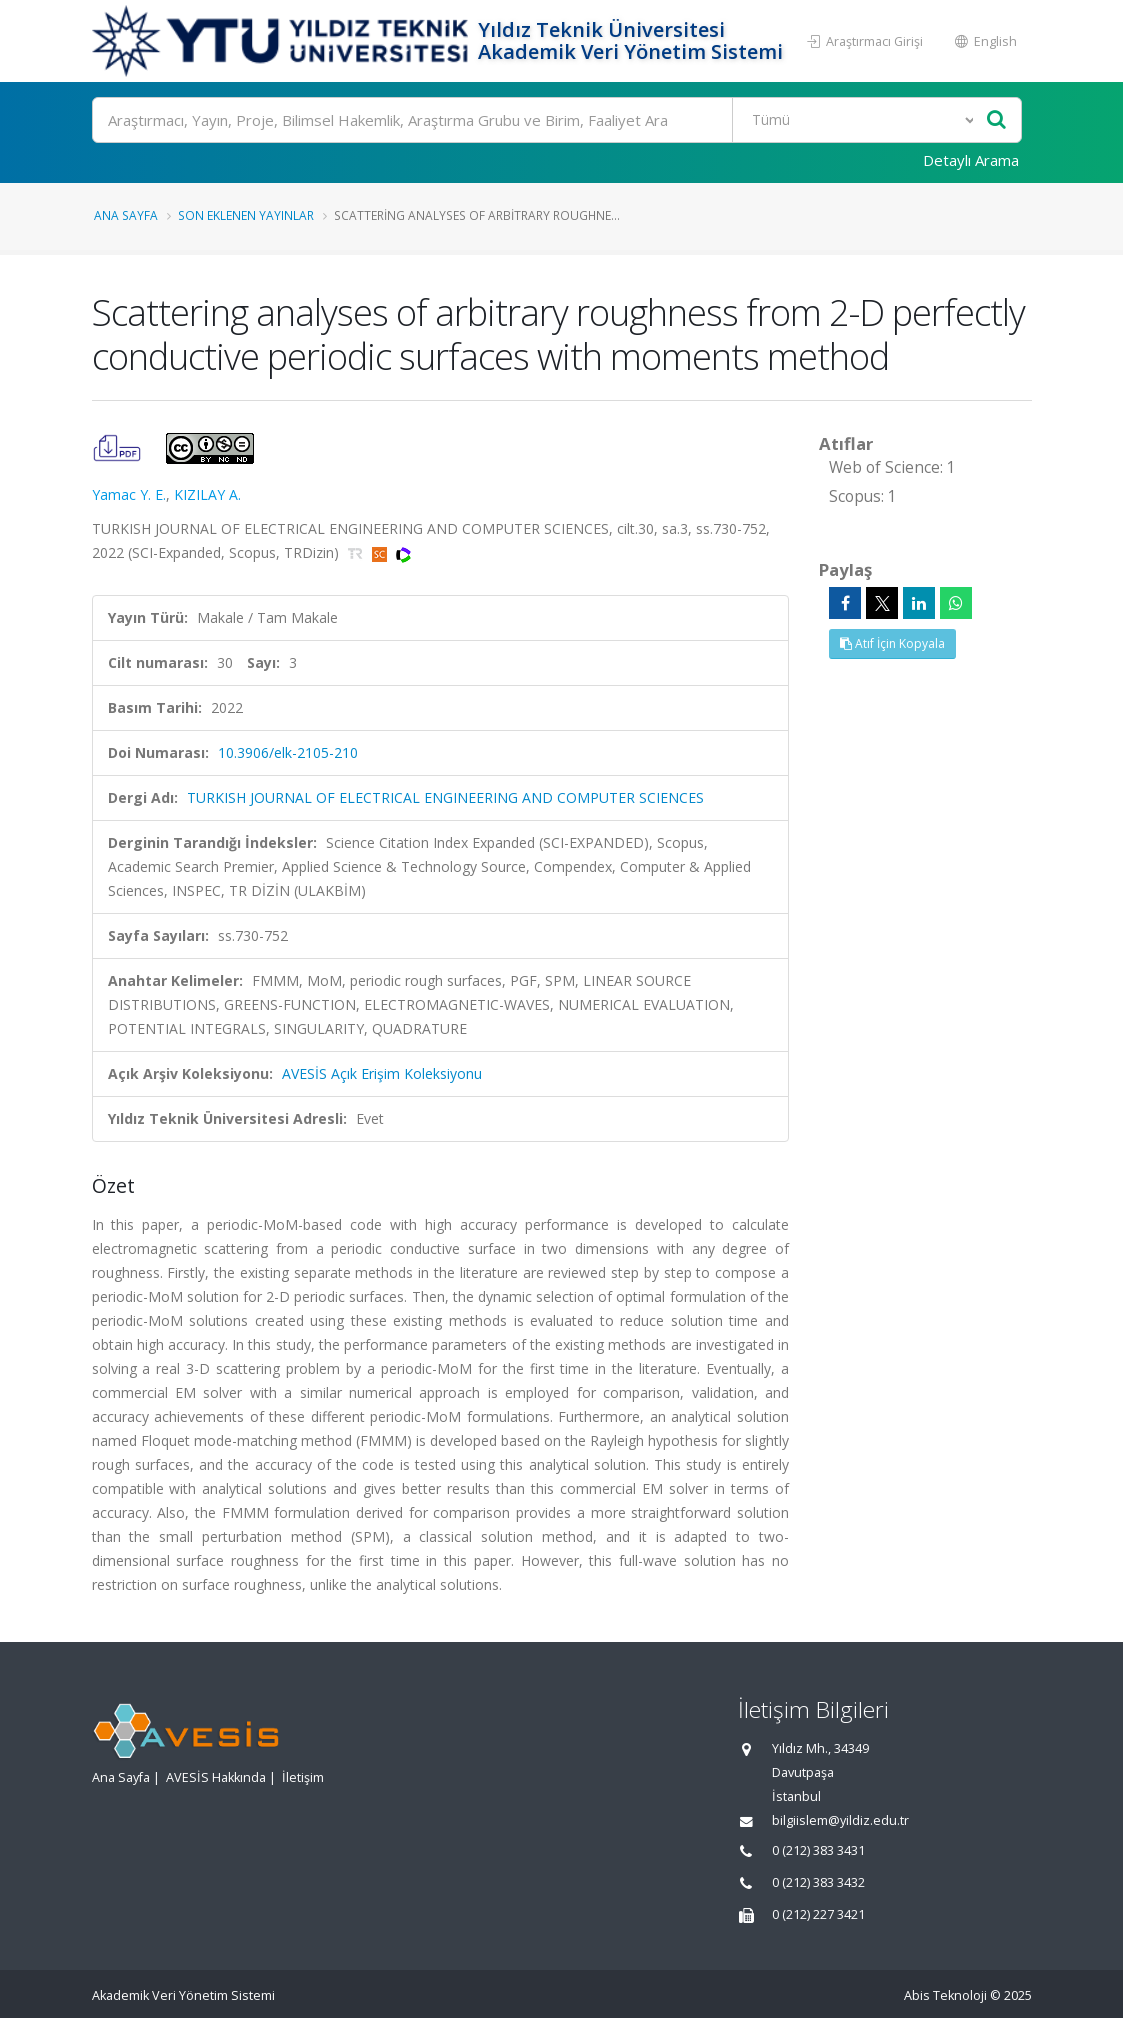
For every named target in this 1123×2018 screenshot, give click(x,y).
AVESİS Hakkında (216, 1777)
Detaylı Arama (971, 160)
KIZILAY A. (207, 494)
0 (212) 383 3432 (818, 1882)
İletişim (303, 1777)
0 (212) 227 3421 (818, 1914)
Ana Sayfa (126, 215)
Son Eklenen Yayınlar (246, 215)
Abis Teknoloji (945, 1995)
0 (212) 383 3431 (818, 1850)
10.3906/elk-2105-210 (288, 752)
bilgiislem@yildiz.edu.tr (840, 1820)
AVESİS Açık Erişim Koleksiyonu (382, 1073)
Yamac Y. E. (129, 494)
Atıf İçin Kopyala (892, 643)
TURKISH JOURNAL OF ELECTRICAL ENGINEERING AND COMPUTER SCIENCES (445, 797)
